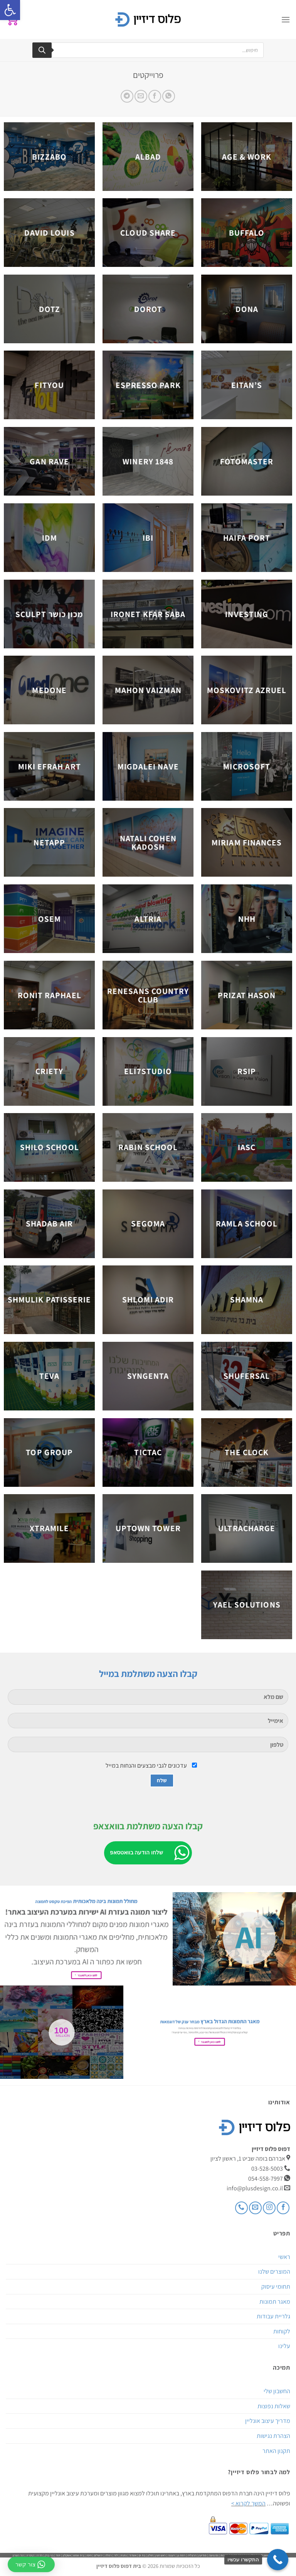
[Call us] (241, 2207)
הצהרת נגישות (273, 2436)
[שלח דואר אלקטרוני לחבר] (141, 96)
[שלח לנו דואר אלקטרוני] (255, 2207)
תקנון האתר (276, 2451)
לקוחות (281, 2331)
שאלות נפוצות (273, 2406)
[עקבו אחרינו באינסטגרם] (269, 2207)
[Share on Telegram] (127, 96)
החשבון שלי (277, 2391)
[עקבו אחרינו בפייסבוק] (283, 2207)
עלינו (284, 2346)
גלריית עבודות (273, 2316)
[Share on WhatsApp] (168, 96)
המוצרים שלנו (274, 2271)
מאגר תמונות (274, 2302)
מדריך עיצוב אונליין (267, 2421)
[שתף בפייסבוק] (154, 96)
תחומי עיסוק (275, 2286)
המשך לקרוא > (248, 2503)
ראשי (284, 2257)
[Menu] (285, 19)
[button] (10, 10)
